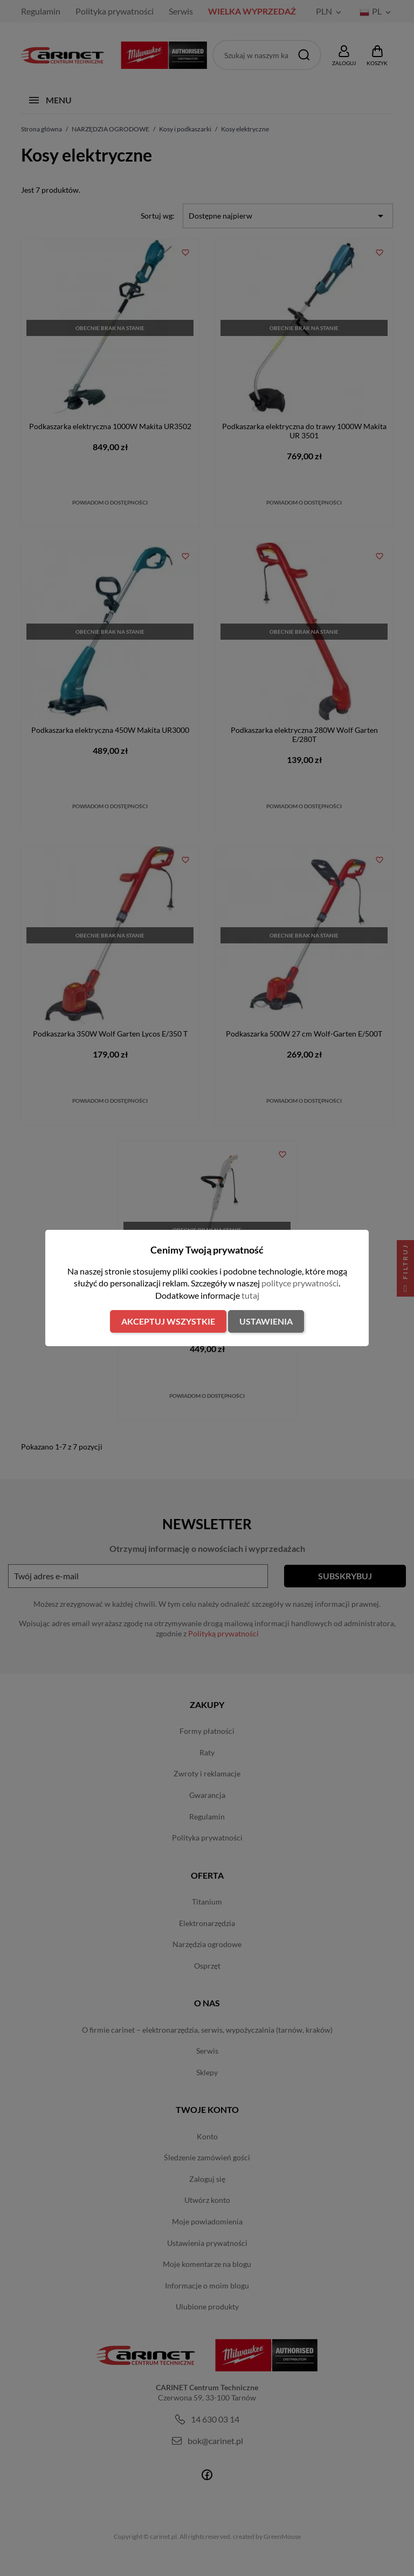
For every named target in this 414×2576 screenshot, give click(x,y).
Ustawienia (266, 1321)
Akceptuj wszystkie (168, 1321)
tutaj (250, 1295)
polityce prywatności (300, 1283)
